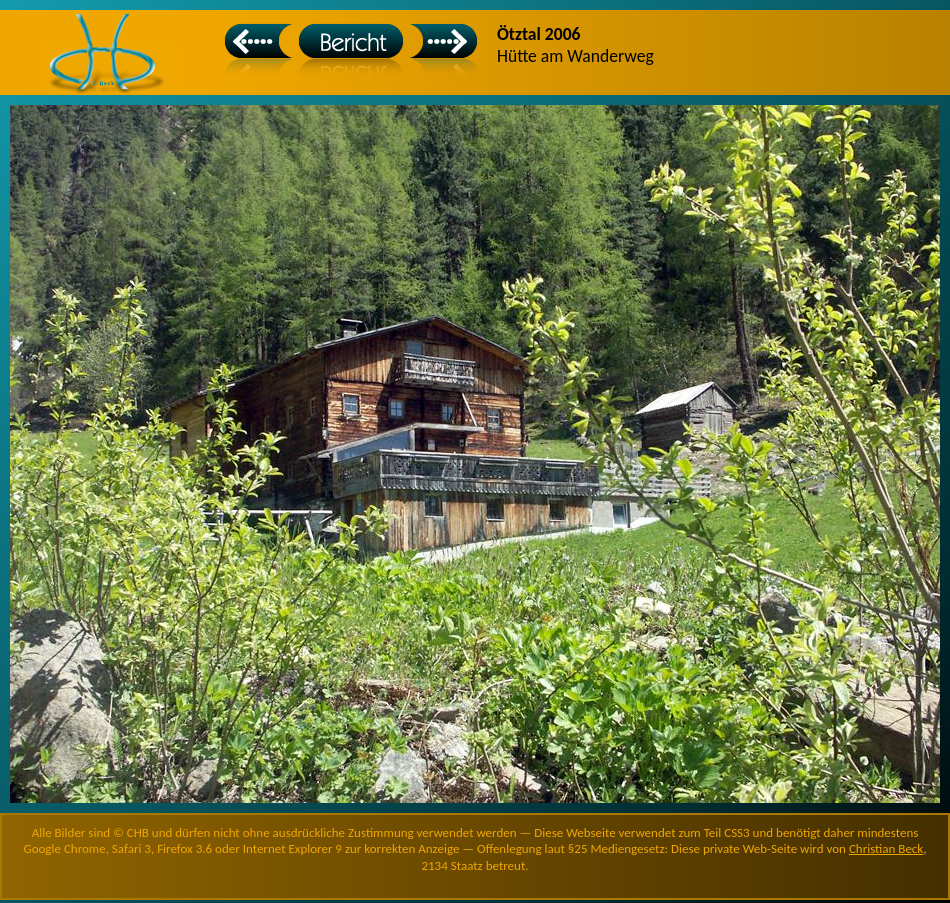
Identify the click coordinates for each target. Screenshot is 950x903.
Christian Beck (886, 848)
